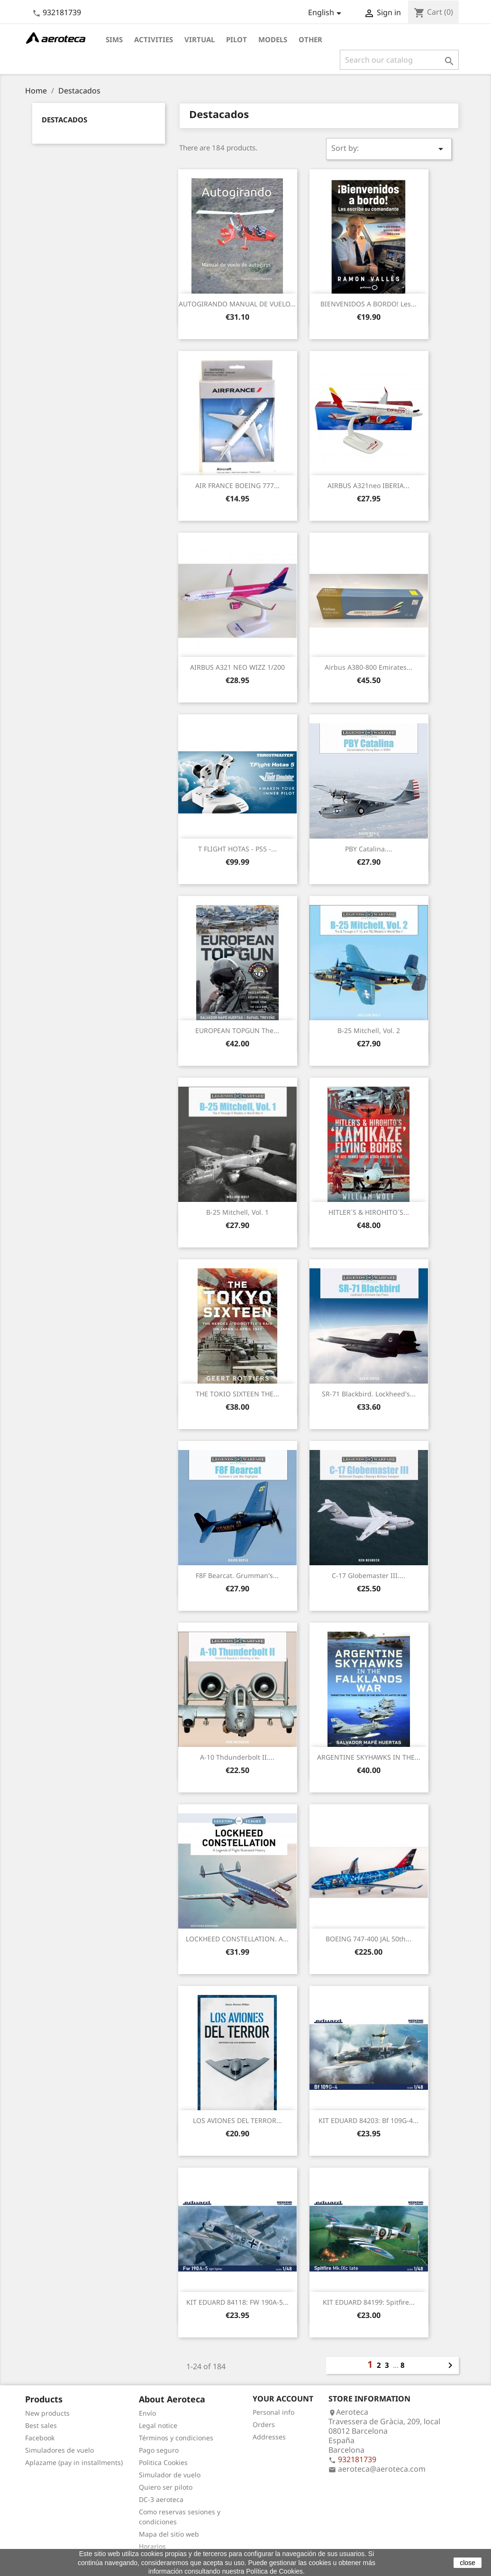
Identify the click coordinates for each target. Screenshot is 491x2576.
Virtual (199, 39)
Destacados (64, 119)
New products (47, 2413)
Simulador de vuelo (169, 2474)
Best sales (41, 2425)
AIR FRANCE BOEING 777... (237, 485)
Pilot (236, 39)
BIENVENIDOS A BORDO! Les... (368, 303)
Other (310, 39)
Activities (153, 39)
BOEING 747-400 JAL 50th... (368, 1938)
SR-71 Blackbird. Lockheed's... (369, 1393)
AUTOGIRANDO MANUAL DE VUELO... (237, 303)
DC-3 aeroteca (161, 2499)
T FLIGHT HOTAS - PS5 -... (237, 848)
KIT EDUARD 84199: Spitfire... (369, 2302)
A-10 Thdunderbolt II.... (237, 1757)
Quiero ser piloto (165, 2487)
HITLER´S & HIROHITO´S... (368, 1212)
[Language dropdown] (326, 13)
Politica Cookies (163, 2462)
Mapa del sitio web (169, 2534)
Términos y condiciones (176, 2437)
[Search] (399, 60)
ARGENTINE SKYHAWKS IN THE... (368, 1757)
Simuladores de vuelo (59, 2450)
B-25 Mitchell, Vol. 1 (237, 1212)
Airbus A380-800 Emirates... (368, 667)
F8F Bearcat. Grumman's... (237, 1575)
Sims (114, 39)
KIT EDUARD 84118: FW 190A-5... (237, 2302)
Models (272, 39)
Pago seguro (159, 2450)
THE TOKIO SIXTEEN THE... (237, 1393)
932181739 (62, 12)
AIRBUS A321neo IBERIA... (368, 485)
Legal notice (158, 2425)
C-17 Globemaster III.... (368, 1575)
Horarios (152, 2546)
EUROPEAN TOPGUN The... (237, 1030)
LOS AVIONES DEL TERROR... (237, 2120)
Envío (147, 2413)
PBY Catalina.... (368, 848)
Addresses (269, 2436)
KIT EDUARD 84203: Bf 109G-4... (368, 2120)
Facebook (40, 2437)
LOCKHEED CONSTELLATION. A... (237, 1938)
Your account (283, 2398)
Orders (264, 2424)
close (467, 2563)
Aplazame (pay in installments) (74, 2462)
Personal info (273, 2412)
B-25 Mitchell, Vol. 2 (368, 1030)
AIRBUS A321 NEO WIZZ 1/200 (237, 667)
